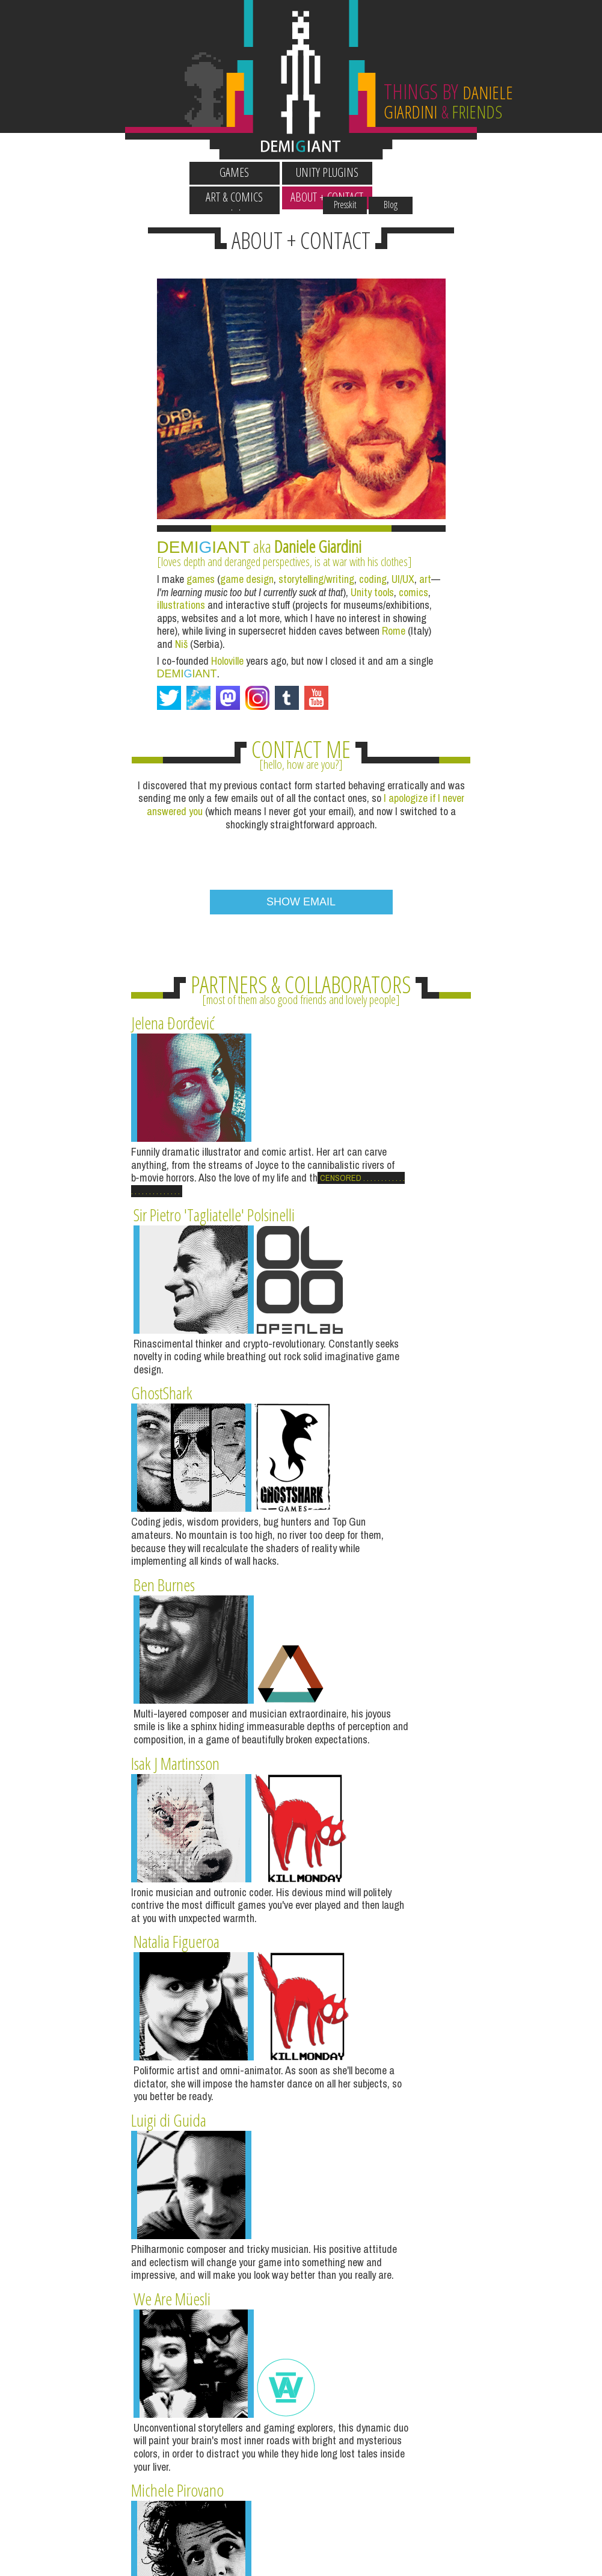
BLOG (85, 2237)
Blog (463, 149)
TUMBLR (373, 2237)
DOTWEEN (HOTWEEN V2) (517, 2237)
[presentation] (301, 805)
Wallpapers (162, 149)
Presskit (417, 149)
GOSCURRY (301, 2371)
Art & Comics (347, 172)
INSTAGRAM (229, 2237)
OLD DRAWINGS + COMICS (446, 2371)
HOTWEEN (157, 2371)
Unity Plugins (255, 172)
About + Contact (440, 172)
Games (162, 172)
